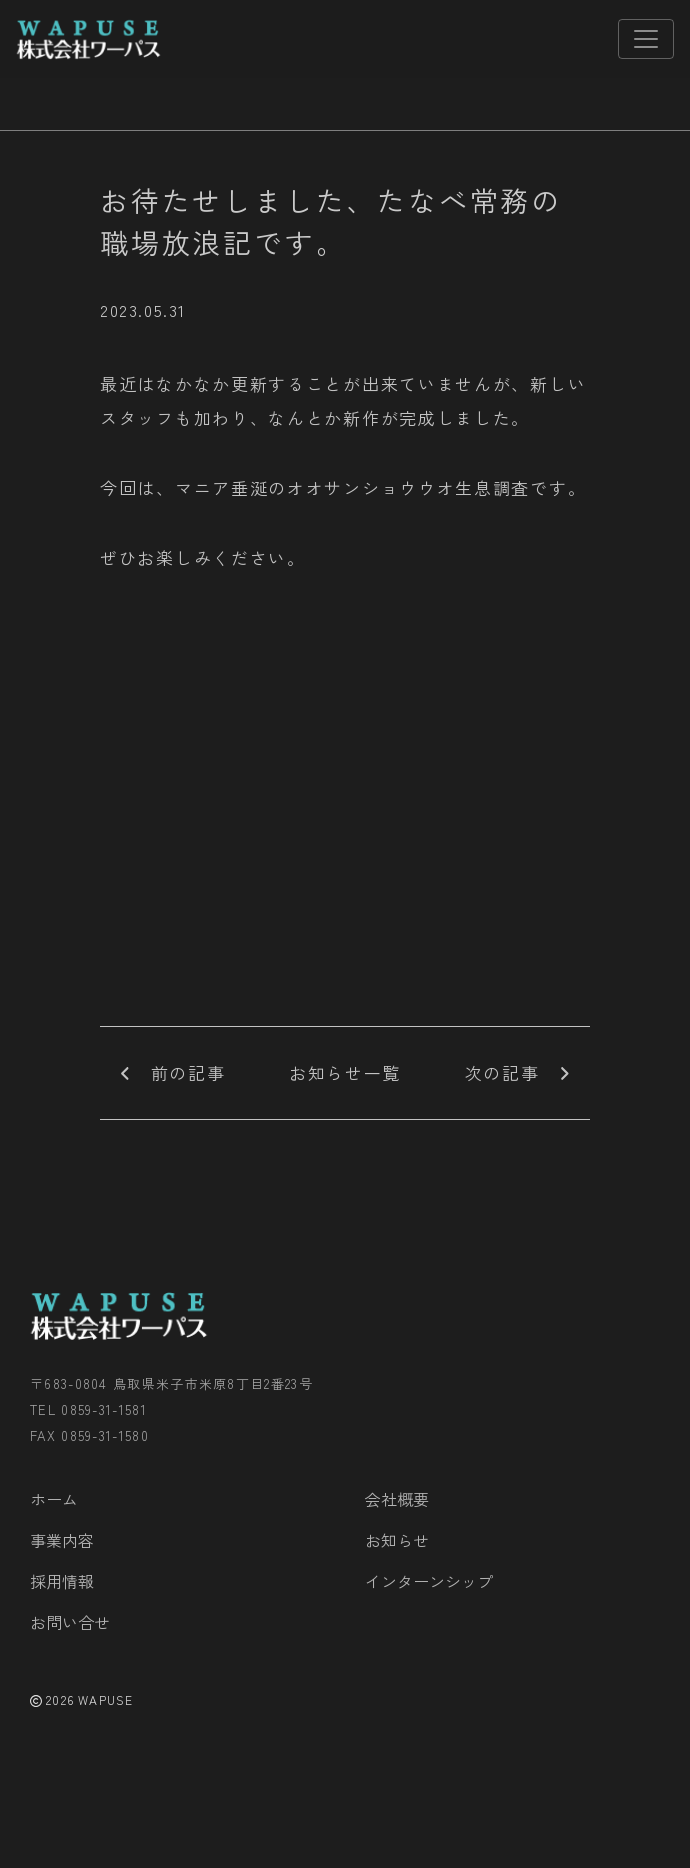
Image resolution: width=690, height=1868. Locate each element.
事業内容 (62, 1540)
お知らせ (397, 1540)
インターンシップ (429, 1581)
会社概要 (397, 1499)
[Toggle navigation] (646, 39)
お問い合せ (70, 1622)
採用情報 (62, 1581)
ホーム (54, 1499)
